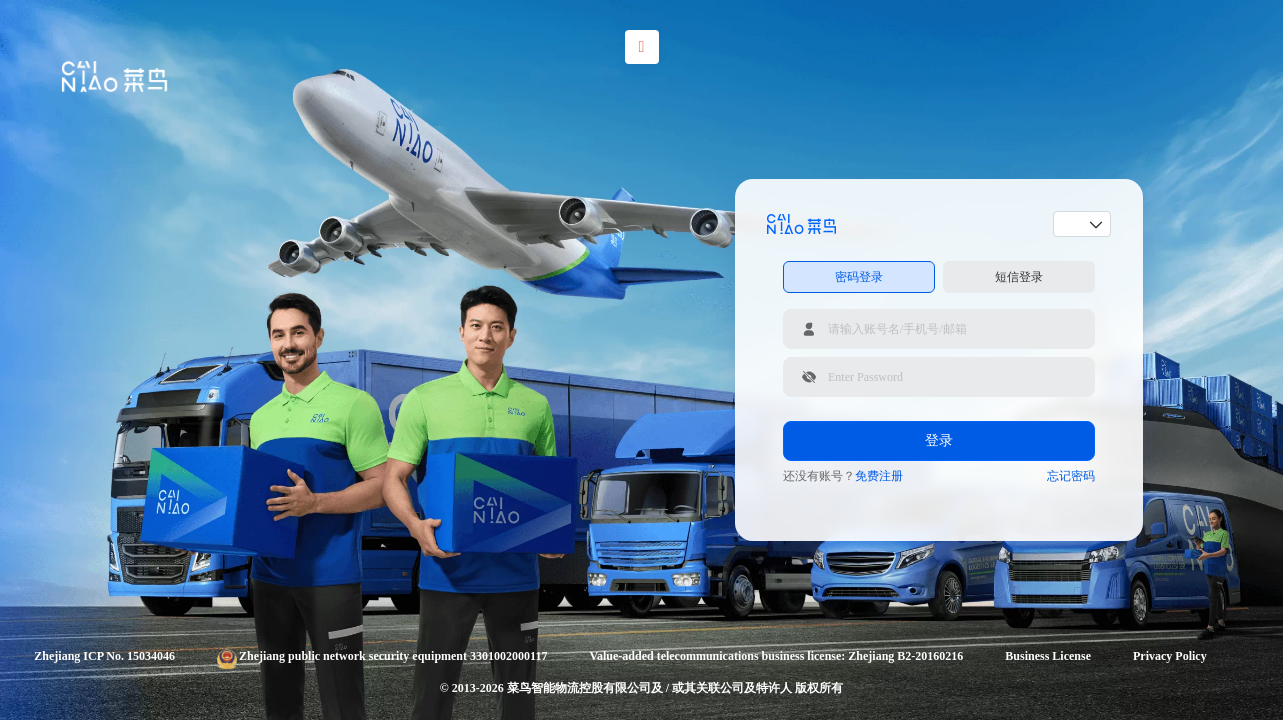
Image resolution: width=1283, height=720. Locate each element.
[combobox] (1075, 224)
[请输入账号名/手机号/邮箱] (939, 329)
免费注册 (879, 476)
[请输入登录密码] (939, 377)
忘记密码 (1071, 476)
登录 (939, 440)
